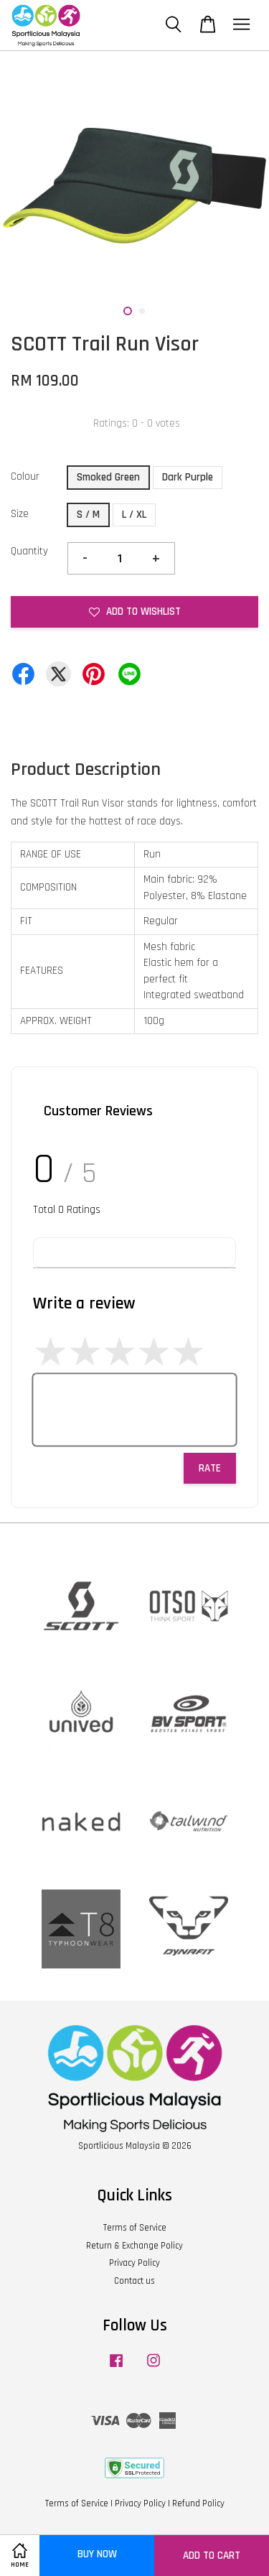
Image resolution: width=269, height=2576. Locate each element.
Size (20, 514)
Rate (210, 1468)
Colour (25, 476)
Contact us (134, 2281)
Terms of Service (134, 2227)
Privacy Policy (134, 2263)
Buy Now (97, 2554)
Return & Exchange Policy (134, 2245)
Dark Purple (187, 477)
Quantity (29, 551)
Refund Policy (198, 2503)
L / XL (134, 514)
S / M (88, 514)
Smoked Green (108, 477)
